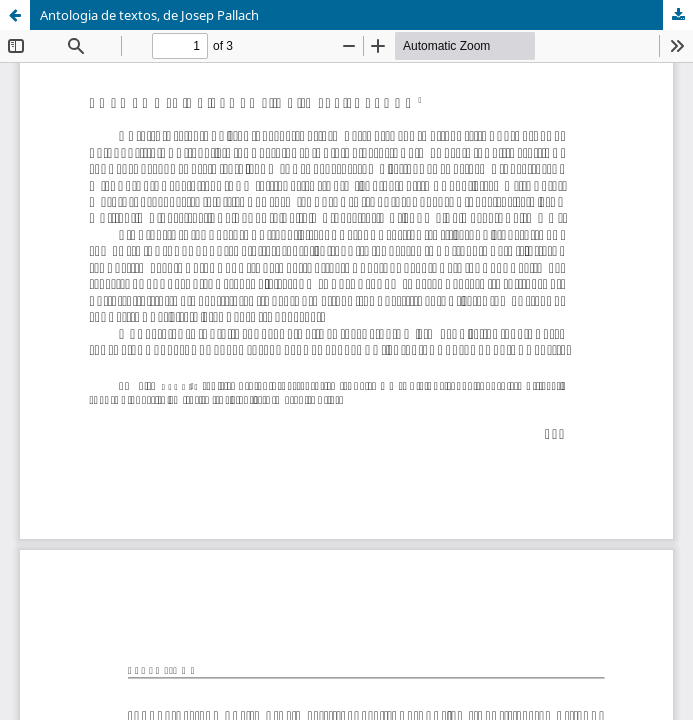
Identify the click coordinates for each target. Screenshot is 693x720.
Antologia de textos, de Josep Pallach (149, 15)
